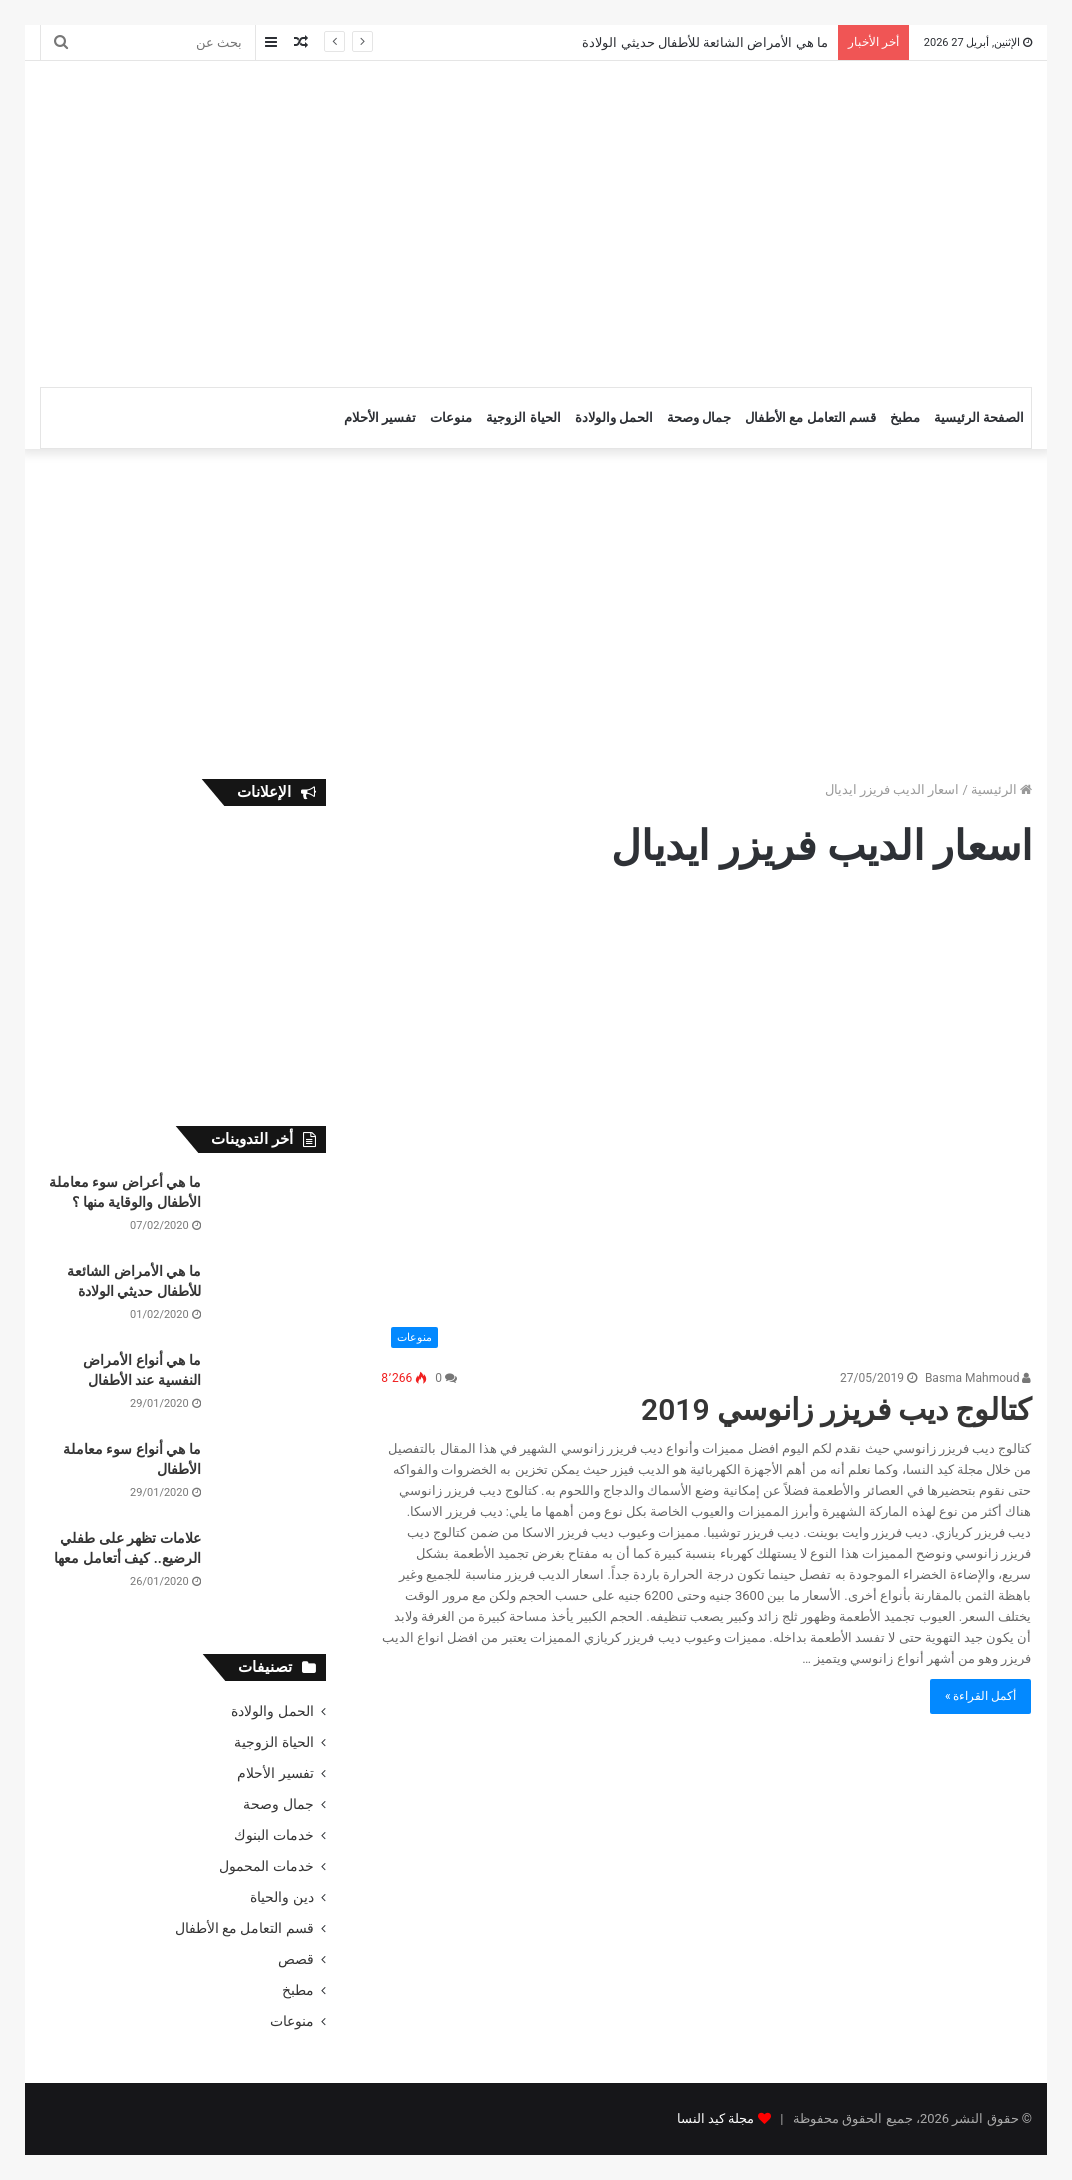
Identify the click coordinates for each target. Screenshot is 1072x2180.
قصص (296, 1959)
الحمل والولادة (614, 417)
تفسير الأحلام (380, 417)
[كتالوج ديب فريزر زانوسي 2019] (706, 1130)
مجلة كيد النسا (715, 2118)
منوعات (451, 417)
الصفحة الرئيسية (979, 417)
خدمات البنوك (273, 1835)
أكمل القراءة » (981, 1696)
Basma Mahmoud (978, 1378)
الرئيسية (1001, 789)
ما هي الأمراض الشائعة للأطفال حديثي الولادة (704, 42)
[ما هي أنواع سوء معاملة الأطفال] (271, 1477)
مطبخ (905, 417)
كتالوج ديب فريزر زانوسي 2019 (836, 1409)
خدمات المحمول (266, 1866)
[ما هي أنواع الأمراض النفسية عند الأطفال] (271, 1388)
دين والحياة (281, 1897)
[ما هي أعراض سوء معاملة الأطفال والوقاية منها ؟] (271, 1210)
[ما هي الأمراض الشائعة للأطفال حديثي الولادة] (271, 1299)
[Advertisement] (345, 221)
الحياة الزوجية (523, 417)
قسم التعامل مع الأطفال (810, 417)
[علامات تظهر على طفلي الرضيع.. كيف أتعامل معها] (271, 1566)
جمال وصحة (699, 417)
